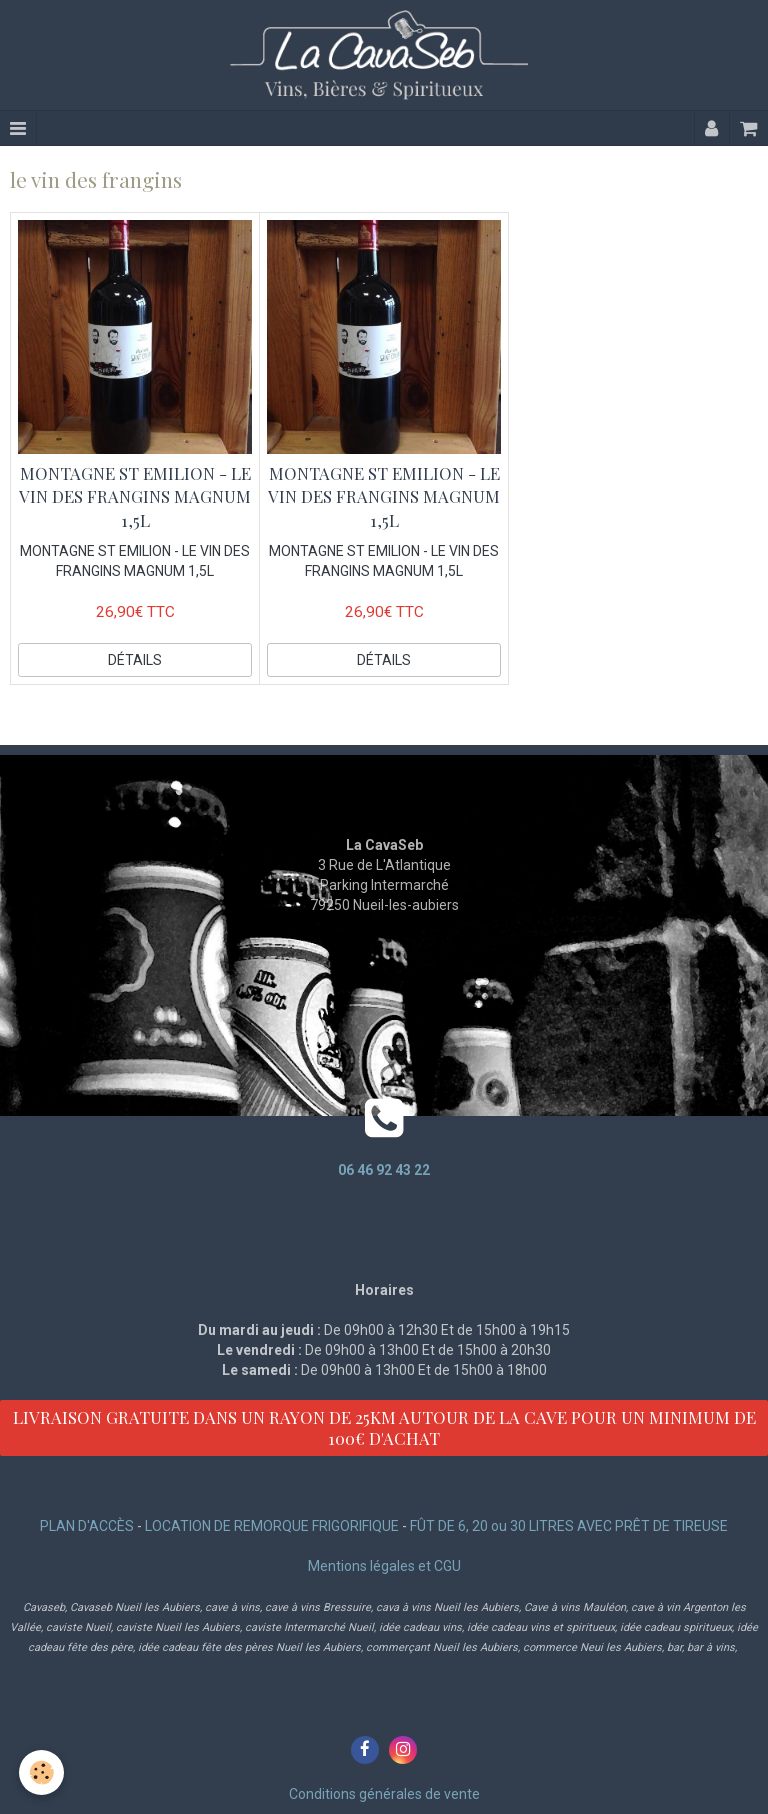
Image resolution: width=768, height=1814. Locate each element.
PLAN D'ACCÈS (87, 1526)
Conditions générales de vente (384, 1794)
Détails (135, 660)
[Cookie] (42, 1772)
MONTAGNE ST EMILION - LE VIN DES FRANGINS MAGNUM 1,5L (135, 496)
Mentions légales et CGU (384, 1566)
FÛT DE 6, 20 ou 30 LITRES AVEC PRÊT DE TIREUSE (569, 1526)
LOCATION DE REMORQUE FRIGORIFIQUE (272, 1526)
